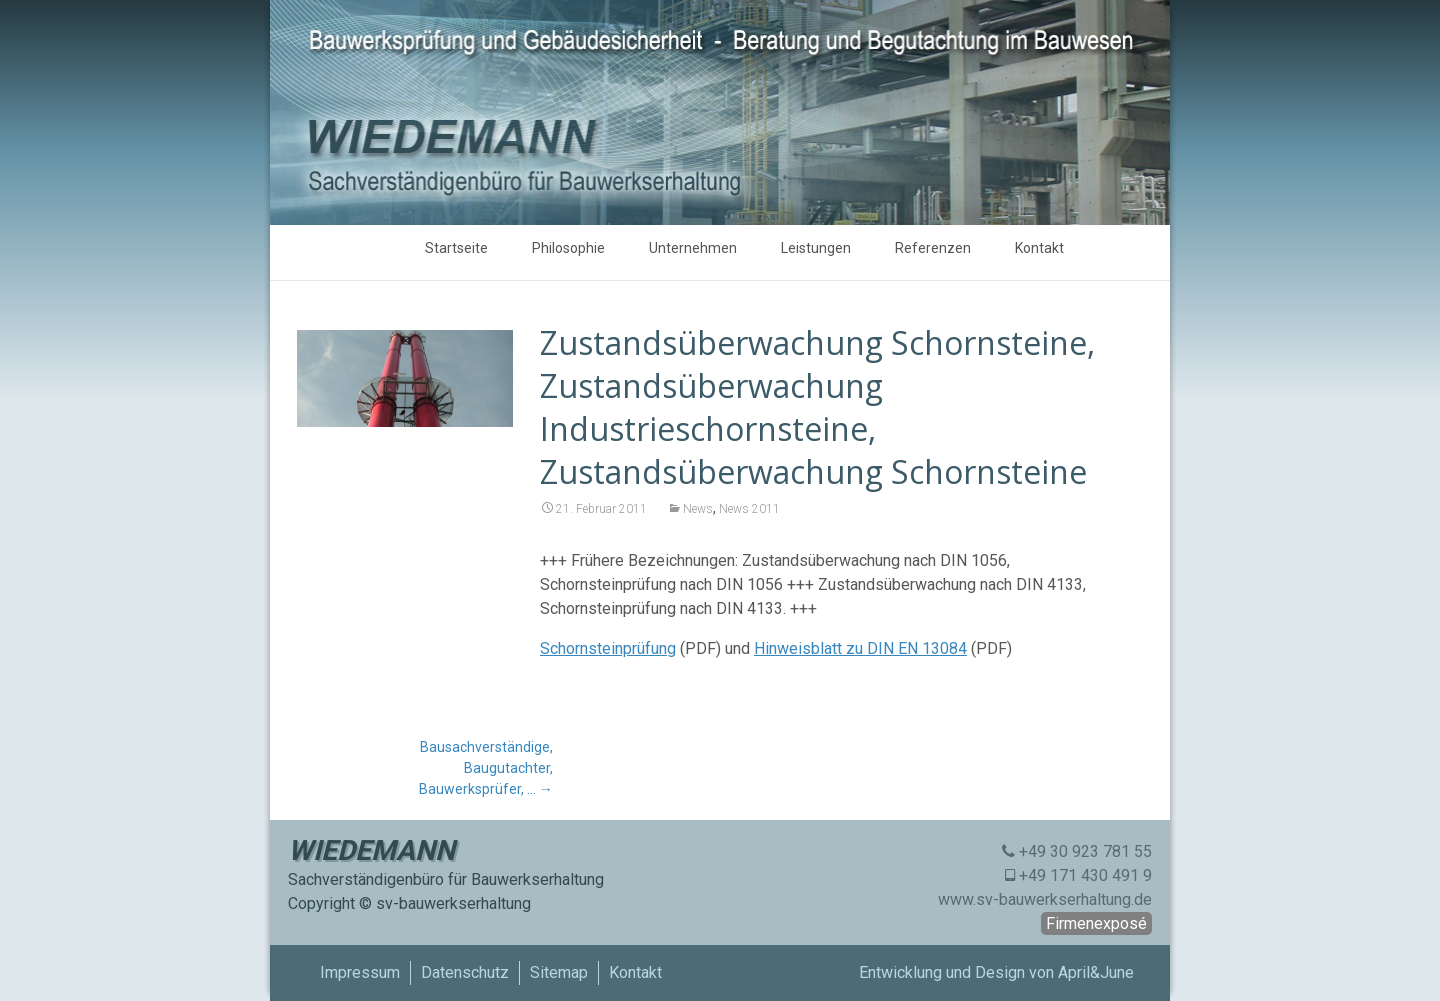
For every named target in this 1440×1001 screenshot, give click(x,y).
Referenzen (933, 248)
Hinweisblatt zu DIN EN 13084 (860, 648)
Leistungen (816, 248)
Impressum (360, 972)
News (698, 509)
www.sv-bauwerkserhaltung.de (1045, 899)
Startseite (456, 248)
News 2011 (749, 509)
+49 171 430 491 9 (1085, 875)
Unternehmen (693, 248)
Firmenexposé (1096, 923)
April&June (1096, 972)
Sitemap (559, 972)
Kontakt (1039, 248)
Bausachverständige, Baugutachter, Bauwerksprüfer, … (486, 768)
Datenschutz (465, 972)
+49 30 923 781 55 (1085, 851)
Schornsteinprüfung (608, 648)
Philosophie (568, 248)
